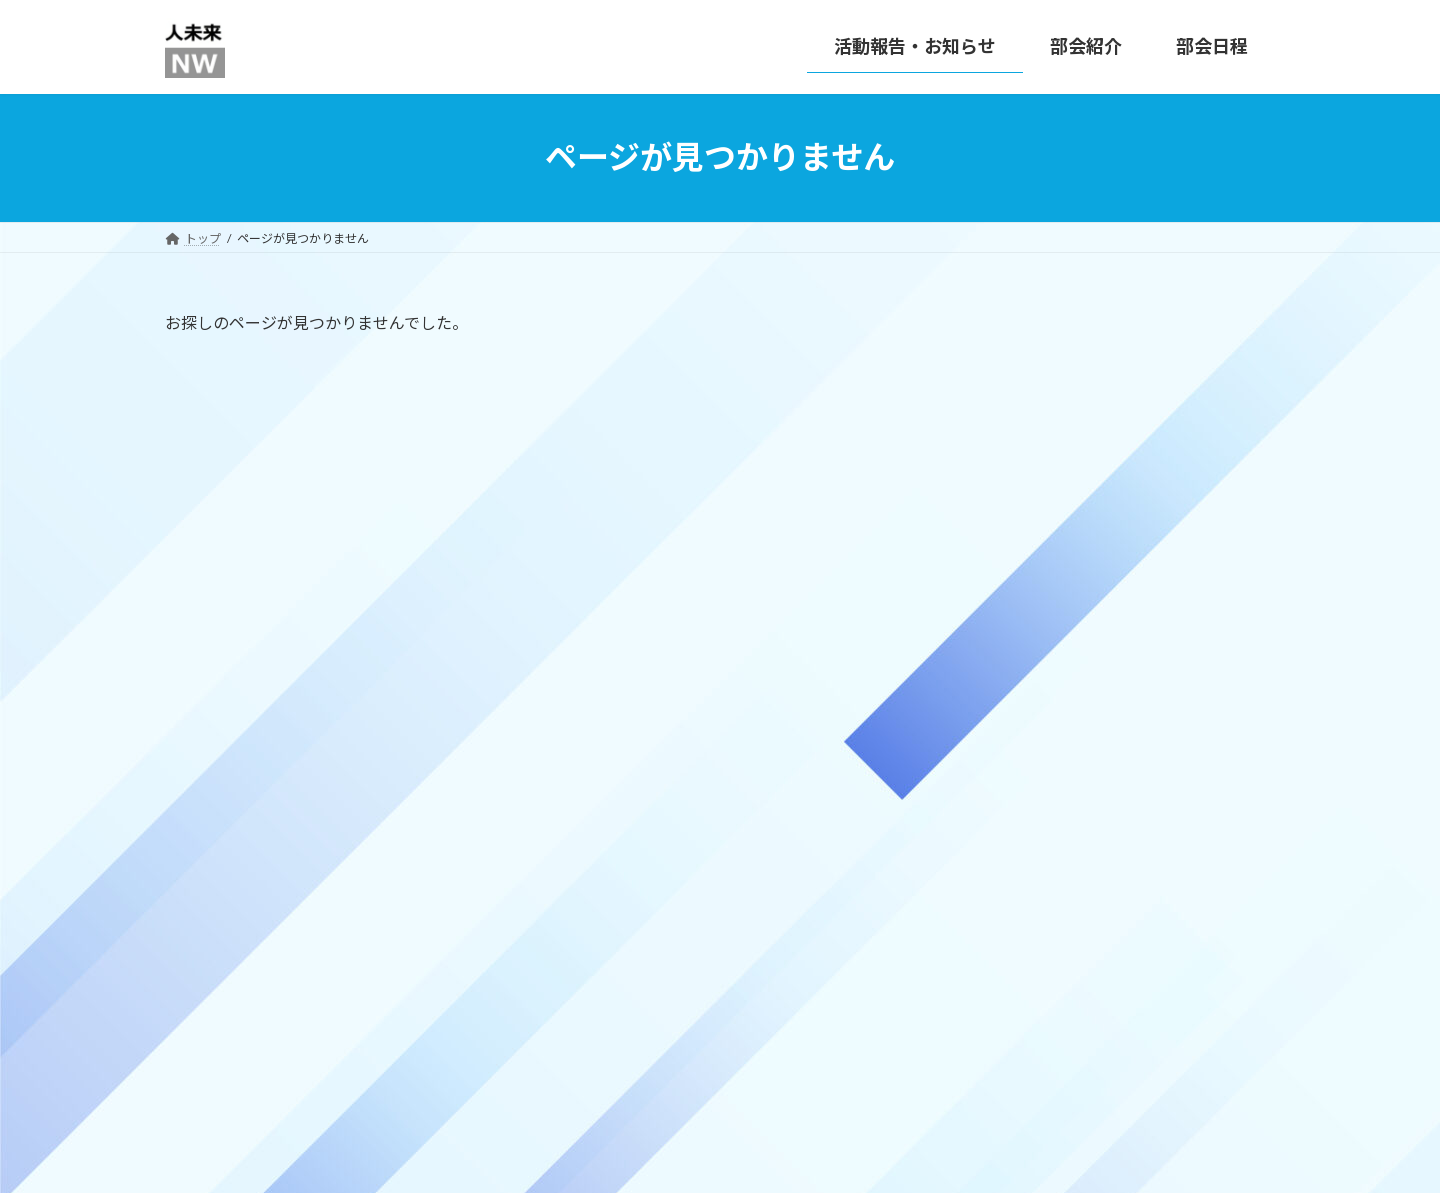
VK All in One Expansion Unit (849, 1158)
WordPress (612, 1158)
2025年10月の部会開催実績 (1178, 586)
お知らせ (1009, 750)
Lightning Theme (715, 1158)
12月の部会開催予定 (1155, 485)
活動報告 (1009, 790)
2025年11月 (1019, 939)
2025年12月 (1019, 898)
